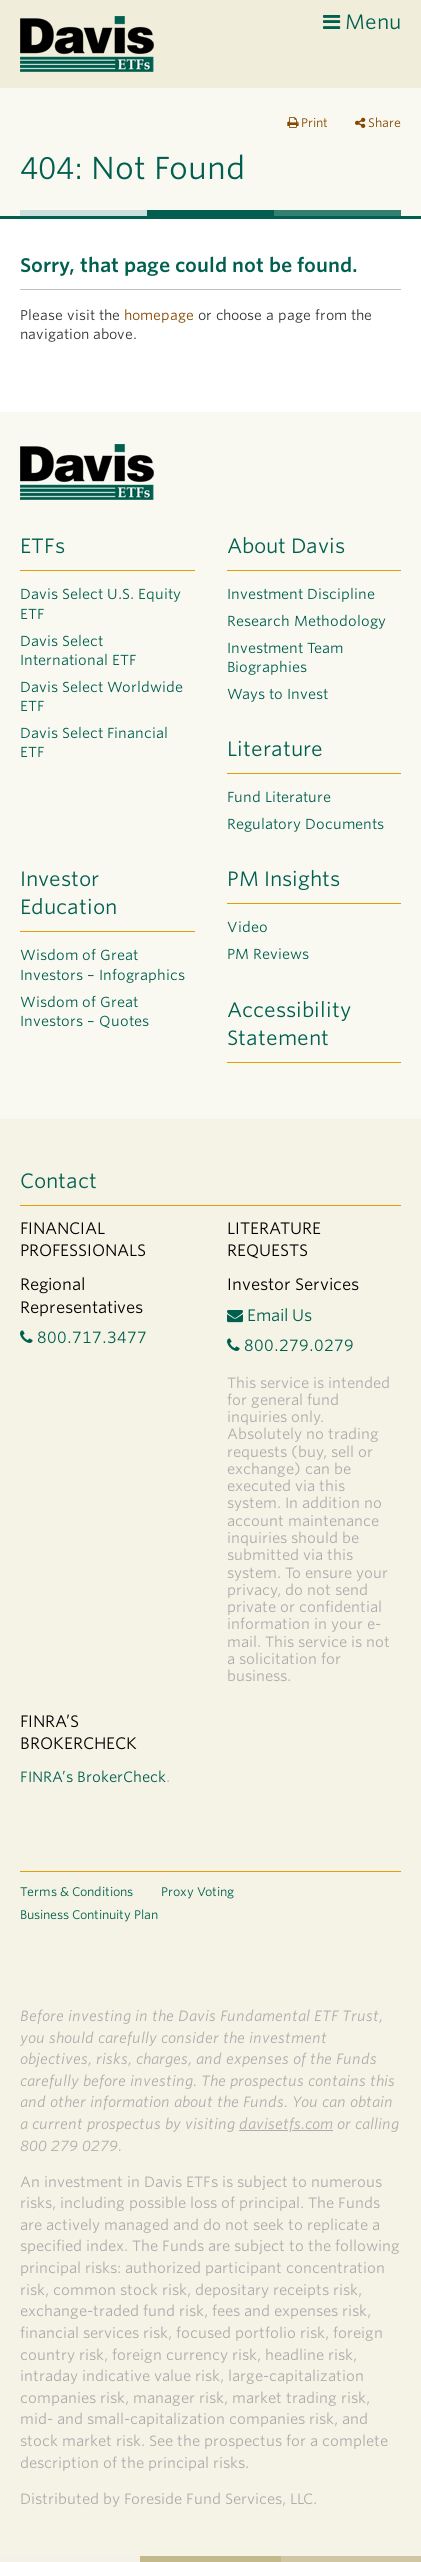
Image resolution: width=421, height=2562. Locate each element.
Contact (58, 1181)
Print (307, 122)
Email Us (269, 1315)
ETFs (42, 546)
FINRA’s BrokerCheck (93, 1776)
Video (247, 927)
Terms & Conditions (76, 1891)
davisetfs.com (286, 2123)
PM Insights (283, 879)
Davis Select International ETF (78, 651)
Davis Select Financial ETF (94, 743)
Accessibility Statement (289, 1024)
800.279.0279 (290, 1345)
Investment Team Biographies (285, 658)
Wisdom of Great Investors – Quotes (84, 1012)
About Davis (286, 546)
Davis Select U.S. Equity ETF (100, 604)
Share (378, 122)
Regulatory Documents (305, 824)
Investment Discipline (301, 594)
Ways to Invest (277, 694)
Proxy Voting (197, 1891)
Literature (275, 749)
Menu (362, 22)
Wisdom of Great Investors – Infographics (102, 965)
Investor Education (68, 893)
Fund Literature (279, 797)
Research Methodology (306, 621)
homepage (159, 315)
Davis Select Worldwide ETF (101, 697)
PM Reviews (268, 954)
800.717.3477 (83, 1337)
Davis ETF (87, 44)
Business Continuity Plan (89, 1914)
